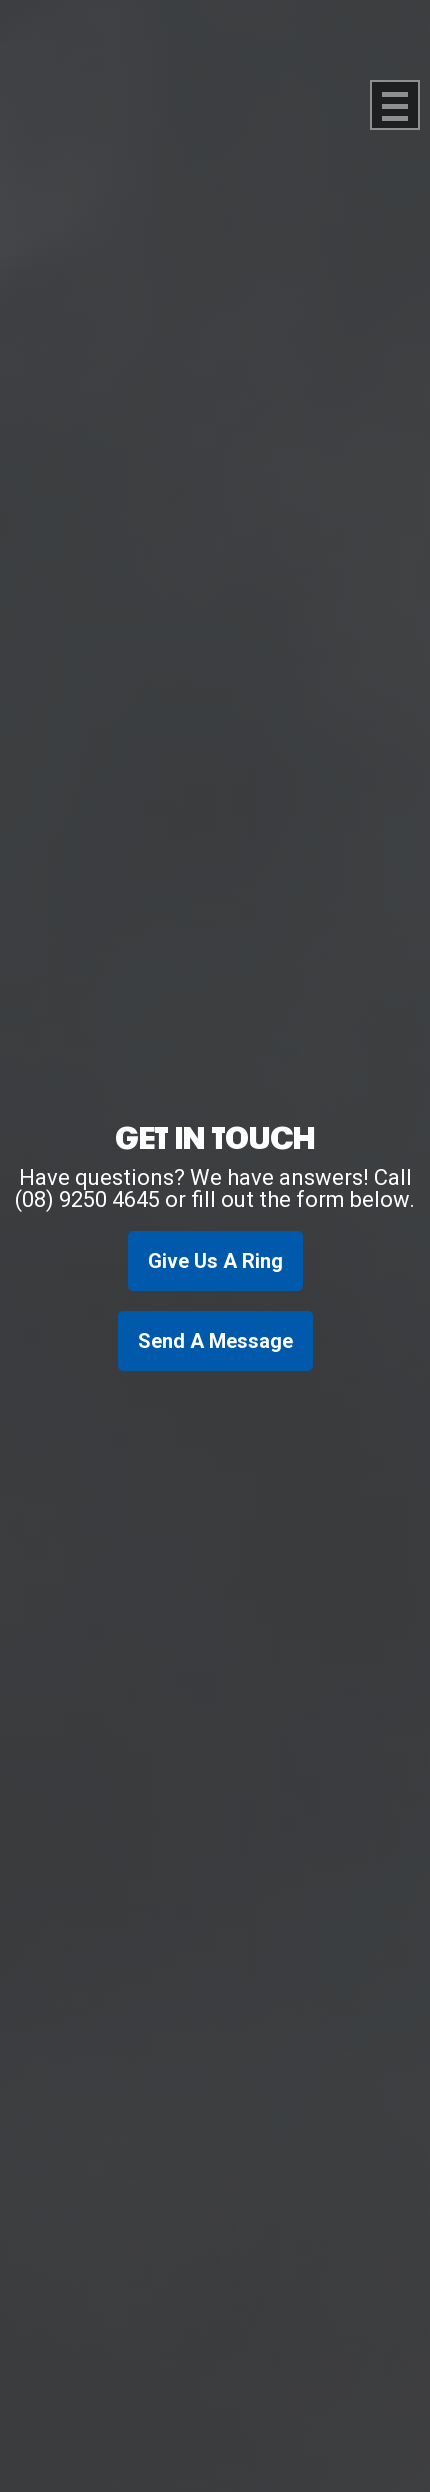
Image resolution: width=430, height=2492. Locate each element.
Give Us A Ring (215, 1261)
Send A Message (215, 1341)
